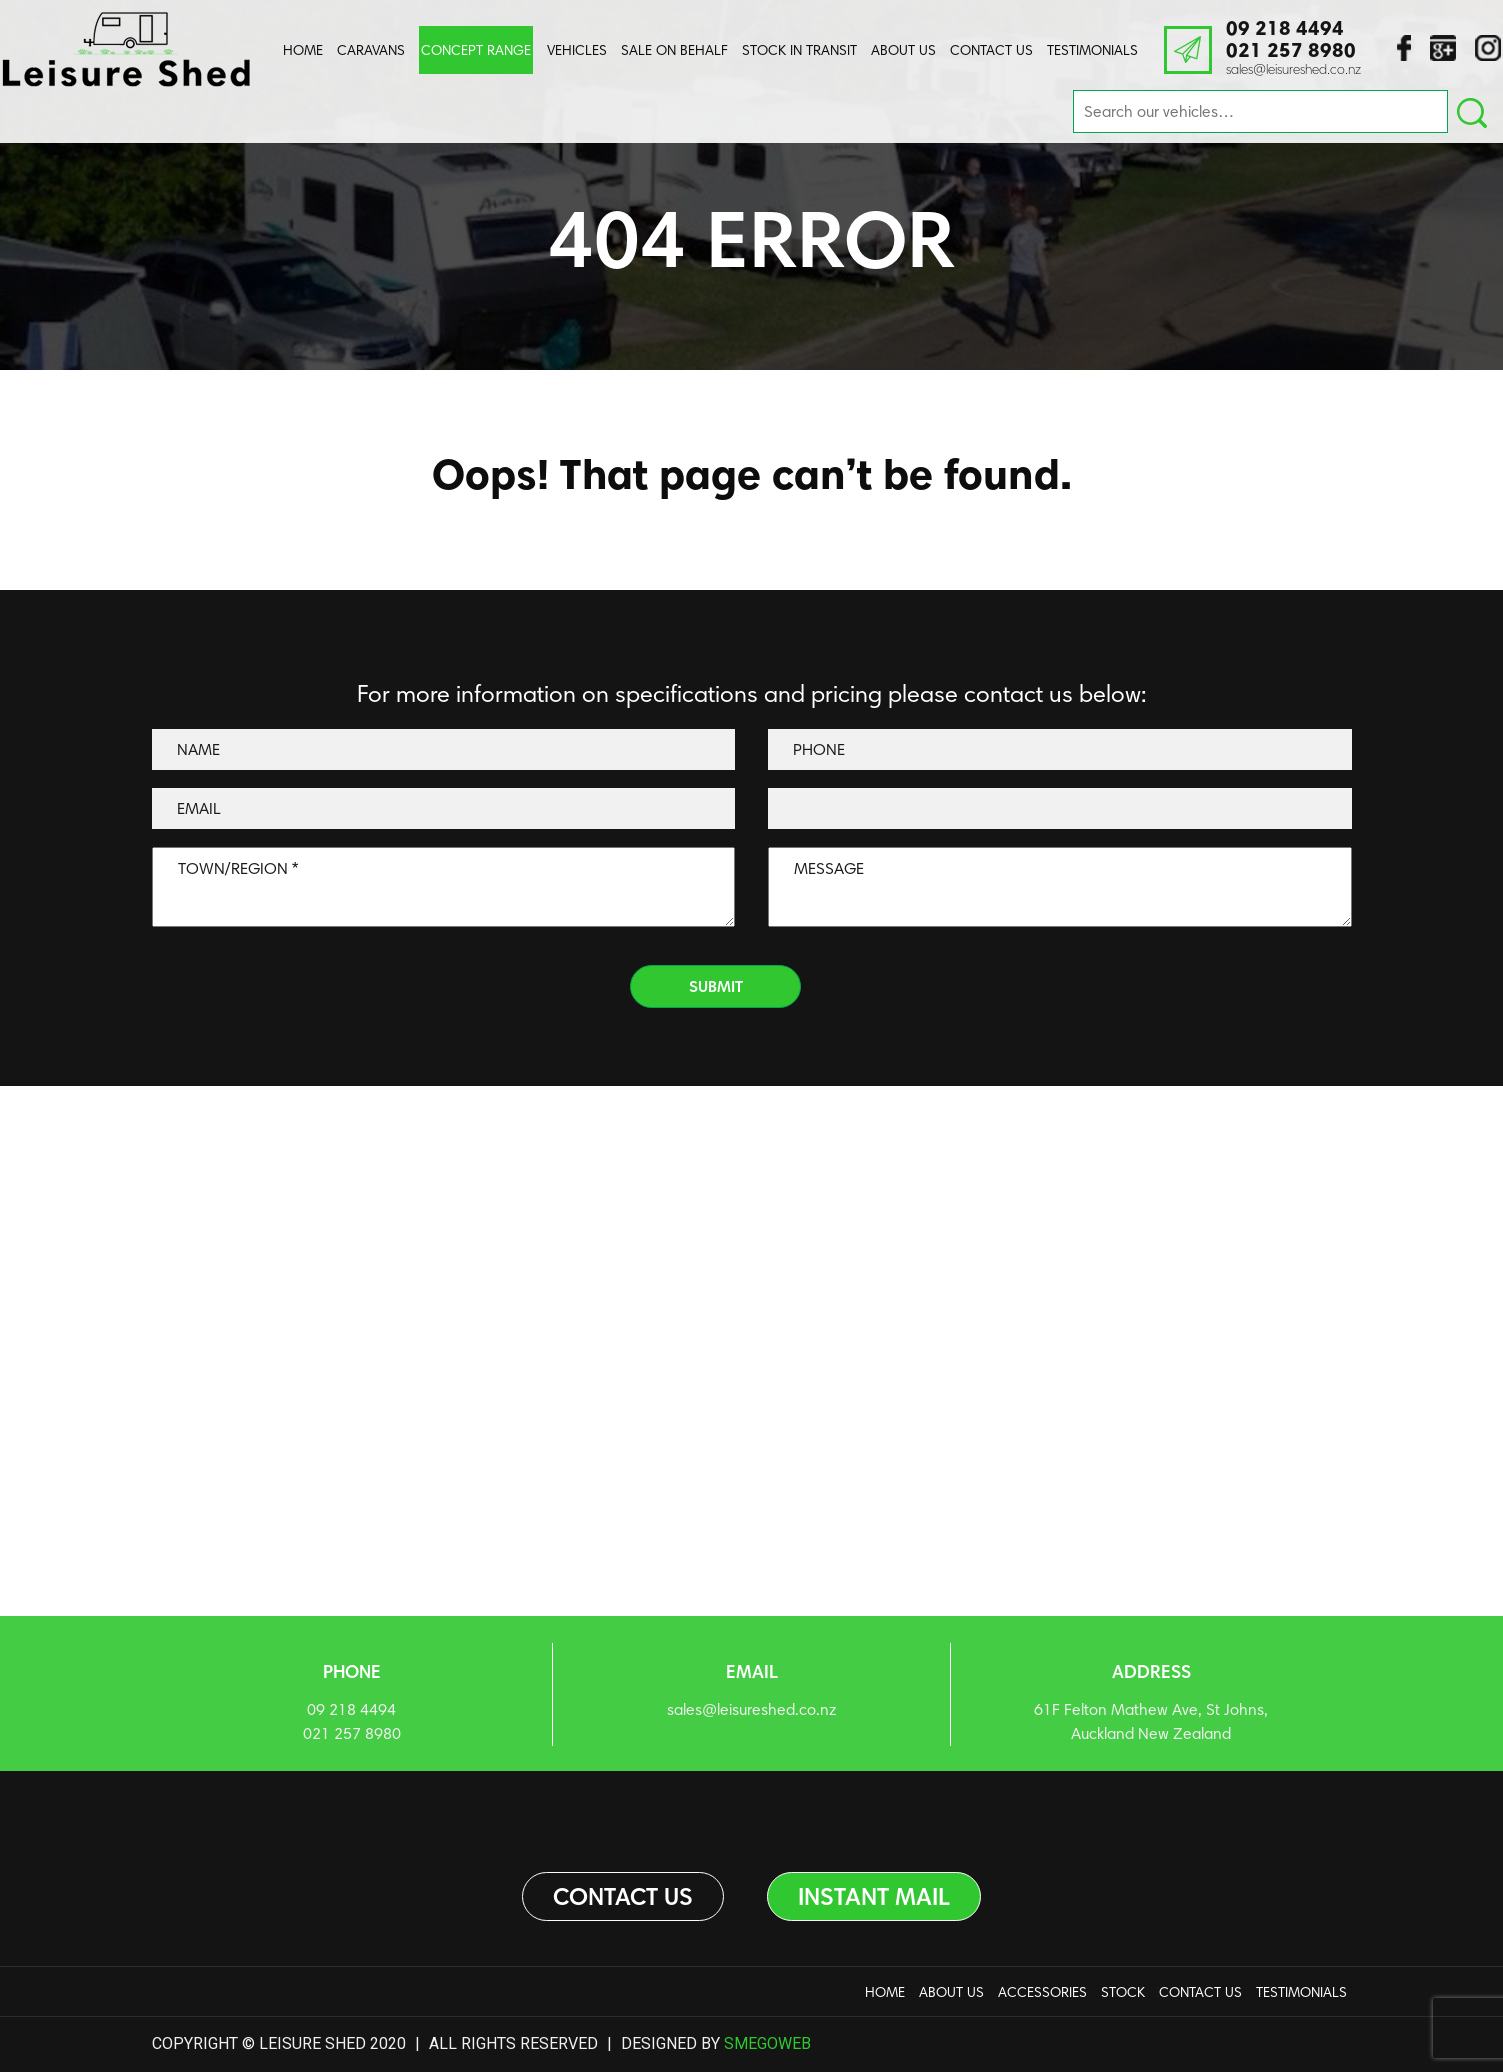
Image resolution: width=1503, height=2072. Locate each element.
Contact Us (991, 50)
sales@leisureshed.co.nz (1293, 69)
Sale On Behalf (674, 50)
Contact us (623, 1896)
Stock (1123, 1992)
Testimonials (1092, 50)
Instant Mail (875, 1896)
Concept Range (476, 50)
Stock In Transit (799, 50)
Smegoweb (767, 2043)
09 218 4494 (1285, 28)
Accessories (1042, 1992)
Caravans (371, 50)
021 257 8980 (1291, 50)
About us (903, 50)
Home (303, 50)
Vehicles (577, 50)
